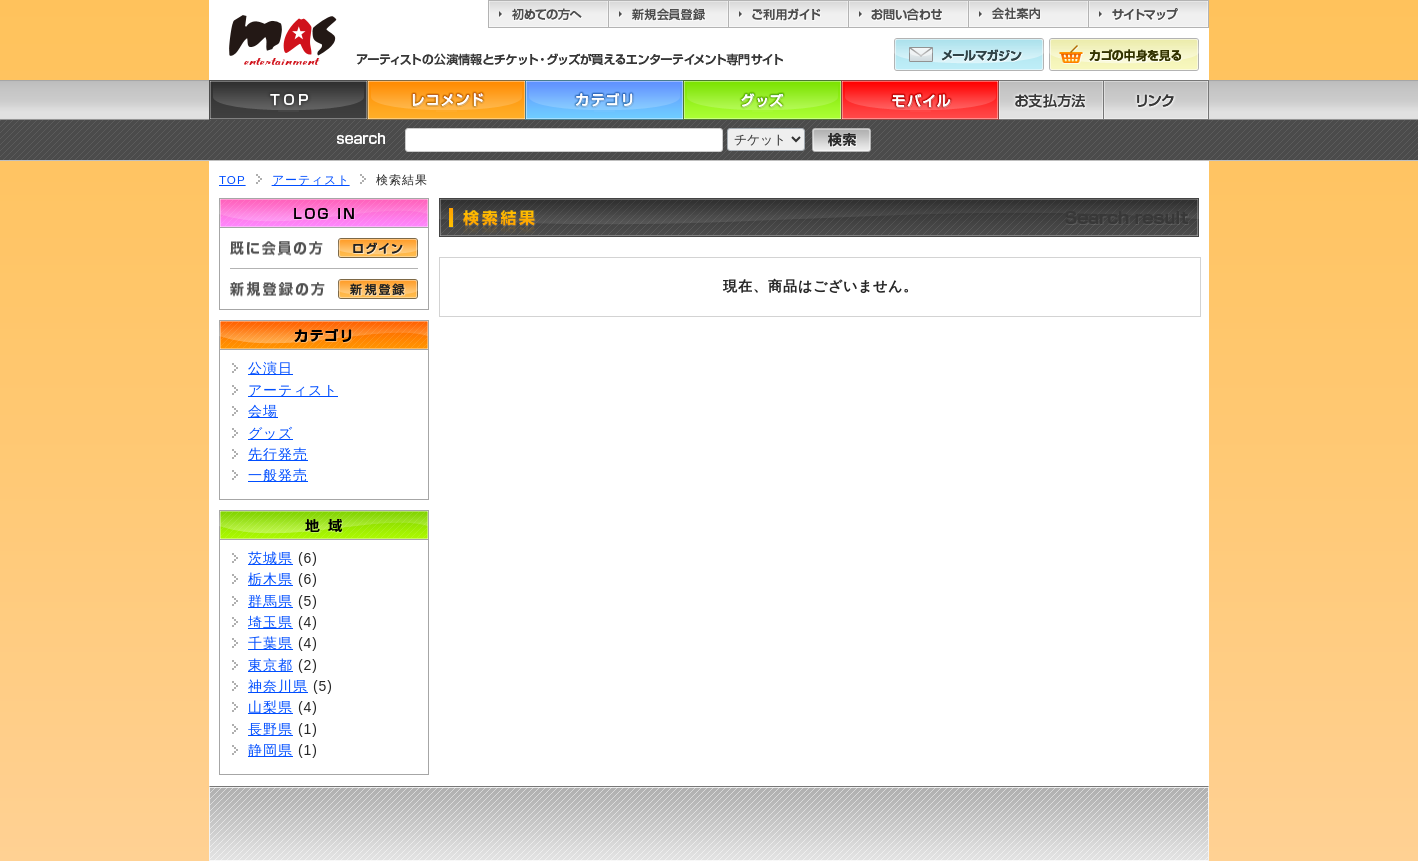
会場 (263, 411)
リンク (1183, 100)
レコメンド (446, 100)
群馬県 (270, 601)
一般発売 (278, 475)
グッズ (762, 100)
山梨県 (270, 707)
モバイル (920, 100)
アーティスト (311, 179)
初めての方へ (548, 14)
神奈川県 (278, 686)
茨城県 (270, 558)
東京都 (270, 665)
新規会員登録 (668, 14)
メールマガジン (969, 54)
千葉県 (270, 643)
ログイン (378, 248)
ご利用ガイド (788, 14)
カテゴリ (604, 100)
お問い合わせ (908, 14)
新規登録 (378, 289)
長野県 (270, 729)
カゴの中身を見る (1124, 54)
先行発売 (278, 454)
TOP (288, 100)
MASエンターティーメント (282, 40)
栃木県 (270, 579)
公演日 (270, 368)
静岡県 (270, 750)
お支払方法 (1078, 100)
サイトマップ (1148, 14)
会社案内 (1028, 14)
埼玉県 (270, 622)
